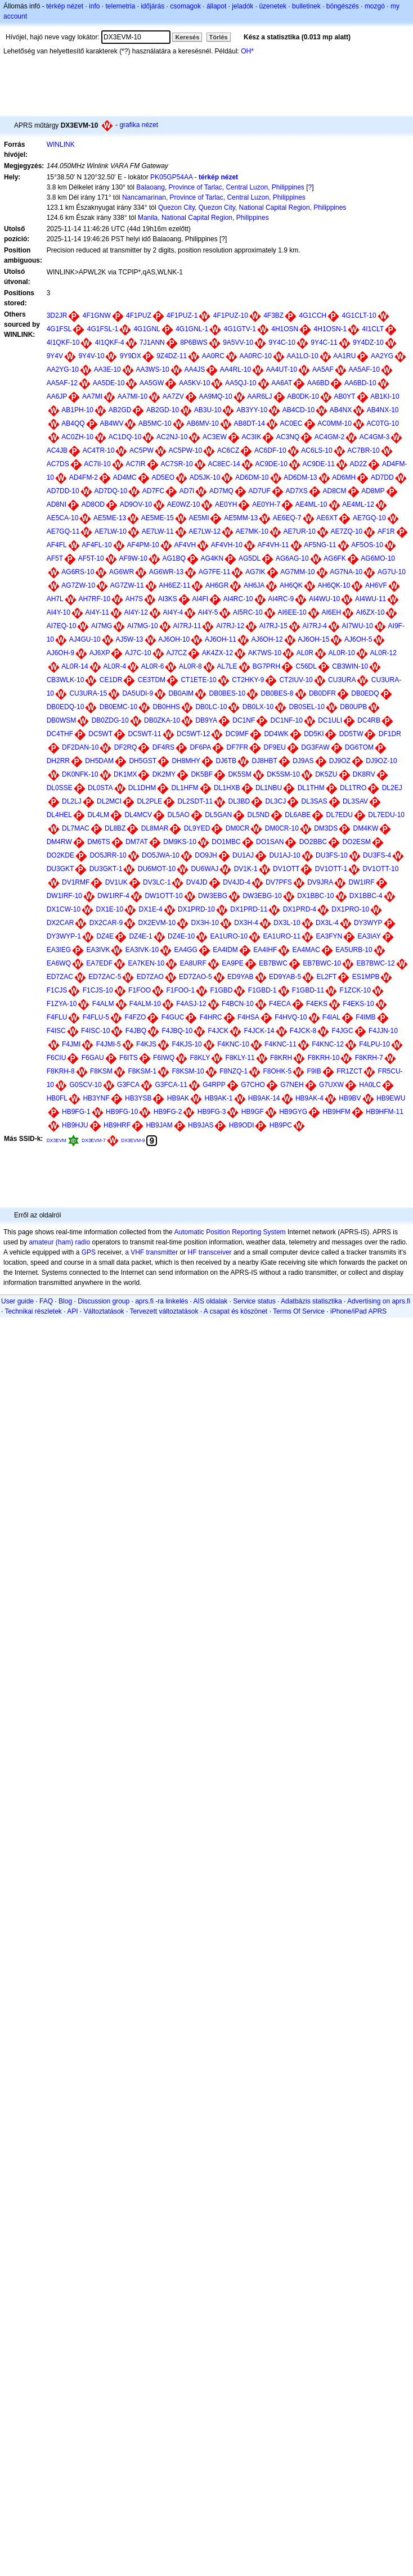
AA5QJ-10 (240, 383)
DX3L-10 (286, 923)
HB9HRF (117, 1125)
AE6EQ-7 (287, 518)
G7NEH (291, 1085)
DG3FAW (315, 747)
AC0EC (291, 423)
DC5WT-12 (193, 734)
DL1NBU (268, 788)
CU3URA (342, 680)
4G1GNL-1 (192, 329)
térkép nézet (64, 6)
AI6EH (331, 612)
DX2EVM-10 (157, 923)
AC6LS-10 (316, 450)
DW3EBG (212, 896)
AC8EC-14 (224, 464)
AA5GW (152, 383)
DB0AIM (181, 693)
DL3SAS (314, 801)
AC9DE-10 (271, 464)
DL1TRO (353, 788)
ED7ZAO (150, 977)
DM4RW (59, 842)
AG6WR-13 (166, 572)
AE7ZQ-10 (347, 531)
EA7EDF (99, 963)
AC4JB (57, 450)
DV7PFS (279, 882)
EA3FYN (329, 936)
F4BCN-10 (238, 1004)
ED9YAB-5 (285, 977)
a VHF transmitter (151, 1252)
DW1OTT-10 (163, 896)
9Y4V (55, 356)
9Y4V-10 (91, 356)
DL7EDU (339, 815)
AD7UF (259, 491)
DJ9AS (303, 761)
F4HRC (211, 1017)
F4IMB (365, 1017)
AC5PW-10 (185, 450)
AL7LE (227, 666)
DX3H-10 (204, 923)
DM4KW (366, 828)
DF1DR (390, 734)
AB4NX (341, 410)
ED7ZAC (60, 977)
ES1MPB (366, 977)
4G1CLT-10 (359, 315)
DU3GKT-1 (106, 869)
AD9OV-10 (136, 504)
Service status (254, 1301)
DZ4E (105, 936)
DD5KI (314, 734)
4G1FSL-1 (102, 329)
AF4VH (185, 545)
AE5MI (198, 518)
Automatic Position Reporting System (229, 1232)
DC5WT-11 (144, 734)
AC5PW (141, 450)
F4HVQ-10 (291, 1017)
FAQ (46, 1301)
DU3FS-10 (332, 855)
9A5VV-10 (238, 342)
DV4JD (197, 882)
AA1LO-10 (302, 356)
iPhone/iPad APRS (358, 1311)
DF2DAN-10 (80, 747)
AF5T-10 (91, 558)
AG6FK (334, 558)
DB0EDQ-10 (65, 707)
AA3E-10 (107, 369)
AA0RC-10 (256, 356)
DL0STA (100, 788)
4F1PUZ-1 (182, 315)
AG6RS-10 (77, 572)
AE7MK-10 (252, 531)
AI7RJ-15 (273, 626)
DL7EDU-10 (386, 815)
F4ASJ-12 (191, 1004)
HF (192, 1252)
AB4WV (111, 423)
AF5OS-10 (367, 545)
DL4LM (98, 815)
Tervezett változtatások (163, 1311)
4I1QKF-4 (109, 342)
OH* (247, 51)
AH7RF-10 (94, 599)
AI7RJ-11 (187, 626)
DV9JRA (320, 882)
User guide (17, 1301)
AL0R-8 (190, 666)
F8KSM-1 (142, 1071)
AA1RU (344, 356)
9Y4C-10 (282, 342)
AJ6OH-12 (267, 639)
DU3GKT (60, 869)
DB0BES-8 (277, 693)
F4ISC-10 (95, 1031)
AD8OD (93, 504)
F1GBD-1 (262, 990)
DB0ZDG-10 (110, 720)
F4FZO (135, 1017)
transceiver (215, 1252)
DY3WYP (368, 923)
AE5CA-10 (63, 518)
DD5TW (351, 734)
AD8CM (335, 491)
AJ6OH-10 (174, 639)
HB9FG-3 (211, 1112)
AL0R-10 (342, 653)
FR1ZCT (349, 1071)
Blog (65, 1301)
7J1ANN (152, 342)
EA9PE (233, 963)
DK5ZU (326, 774)
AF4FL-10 (96, 545)
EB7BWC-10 (322, 963)
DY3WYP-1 (64, 936)
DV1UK (116, 882)
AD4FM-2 (83, 477)
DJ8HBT (264, 761)
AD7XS (296, 491)
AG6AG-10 (292, 558)
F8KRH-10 (324, 1058)
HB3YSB (138, 1098)
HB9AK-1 (218, 1098)
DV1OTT (286, 869)
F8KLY (200, 1058)
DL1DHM (142, 788)
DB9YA (206, 720)
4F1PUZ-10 (230, 315)
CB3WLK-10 (65, 680)
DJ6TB (226, 761)
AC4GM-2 (329, 437)
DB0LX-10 (258, 707)
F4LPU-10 (374, 1044)
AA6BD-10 (360, 383)
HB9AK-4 (309, 1098)
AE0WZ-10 (183, 504)
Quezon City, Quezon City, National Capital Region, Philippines (252, 207)
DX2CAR (60, 923)
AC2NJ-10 (171, 437)
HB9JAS (200, 1125)
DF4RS (163, 747)
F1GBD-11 (308, 990)
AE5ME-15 (157, 518)
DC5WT (100, 734)
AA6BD (318, 383)
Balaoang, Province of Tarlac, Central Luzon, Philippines (220, 187)
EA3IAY (369, 936)
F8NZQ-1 (233, 1071)
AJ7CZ (176, 653)
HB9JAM (159, 1125)
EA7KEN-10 (146, 963)
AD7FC (153, 491)
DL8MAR (155, 828)
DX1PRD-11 (248, 909)
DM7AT (136, 842)
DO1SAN (270, 842)
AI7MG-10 (142, 626)
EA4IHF (265, 950)
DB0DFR (322, 693)
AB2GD (120, 410)
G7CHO (253, 1085)
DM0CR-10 (282, 828)
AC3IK (251, 437)
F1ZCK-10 (355, 990)
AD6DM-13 (300, 477)
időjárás (152, 6)
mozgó (375, 6)
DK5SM (239, 774)
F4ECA (280, 1004)
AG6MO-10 (378, 558)
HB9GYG (293, 1112)
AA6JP (57, 396)
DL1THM (311, 788)
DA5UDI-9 (137, 693)
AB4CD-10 (298, 410)
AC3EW (215, 437)
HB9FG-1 (76, 1112)
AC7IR (135, 464)
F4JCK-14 (259, 1031)
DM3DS (326, 828)
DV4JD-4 (236, 882)
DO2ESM (356, 842)
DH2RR (58, 761)
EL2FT (326, 977)
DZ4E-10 (181, 936)
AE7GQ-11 (63, 531)
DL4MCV (138, 815)
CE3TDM (151, 680)
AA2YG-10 (63, 369)
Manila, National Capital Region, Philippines (203, 218)
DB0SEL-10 (307, 707)
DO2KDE (60, 855)
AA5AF (323, 369)
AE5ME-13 (109, 518)
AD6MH (344, 477)
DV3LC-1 (156, 882)
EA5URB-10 (353, 950)
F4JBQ (135, 1031)
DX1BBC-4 (366, 896)
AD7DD (382, 477)
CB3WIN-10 (350, 666)
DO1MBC (226, 842)
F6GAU (93, 1058)
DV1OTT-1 (331, 869)
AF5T (55, 558)
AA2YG (382, 356)
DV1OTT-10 (380, 869)
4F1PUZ (138, 315)
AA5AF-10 (364, 369)
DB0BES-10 (227, 693)
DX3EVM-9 (133, 1140)
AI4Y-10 (58, 612)
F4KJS (146, 1044)
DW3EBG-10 (262, 896)
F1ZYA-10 (62, 1004)
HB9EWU (390, 1098)
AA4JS (194, 369)
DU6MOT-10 (157, 869)
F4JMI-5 (108, 1044)
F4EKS (316, 1004)
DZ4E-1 (140, 936)
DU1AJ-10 (284, 855)
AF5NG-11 (320, 545)
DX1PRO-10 (350, 909)
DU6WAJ (204, 869)
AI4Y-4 (173, 612)
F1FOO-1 (180, 990)
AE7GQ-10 (369, 518)
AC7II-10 (97, 464)
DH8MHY (186, 761)
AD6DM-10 (251, 477)
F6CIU (56, 1058)
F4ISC (56, 1031)
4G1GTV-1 (240, 329)
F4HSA (248, 1017)
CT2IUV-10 (295, 680)
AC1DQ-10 (125, 437)
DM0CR (238, 828)
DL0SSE (60, 788)
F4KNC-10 (233, 1044)
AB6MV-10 (202, 423)
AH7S (134, 599)
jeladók (242, 6)
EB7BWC (273, 963)
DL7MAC (75, 828)
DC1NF (243, 720)
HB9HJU (75, 1125)
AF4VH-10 (227, 545)
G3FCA (128, 1085)
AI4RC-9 (281, 599)
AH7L (55, 599)
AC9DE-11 (319, 464)
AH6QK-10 (333, 585)
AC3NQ (287, 437)
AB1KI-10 (384, 396)
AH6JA (254, 585)
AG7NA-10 (346, 572)
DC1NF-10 (287, 720)
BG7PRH (266, 666)
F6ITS (128, 1058)
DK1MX (125, 774)
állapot (216, 6)
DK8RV (364, 774)
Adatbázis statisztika (311, 1301)
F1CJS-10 (98, 990)
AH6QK (291, 585)
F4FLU (57, 1017)
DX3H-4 (246, 923)
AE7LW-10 (111, 531)
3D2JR (57, 315)
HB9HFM (337, 1112)
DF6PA (200, 747)
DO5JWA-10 (160, 855)
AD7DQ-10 (110, 491)
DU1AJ (243, 855)
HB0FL (57, 1098)
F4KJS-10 (186, 1044)
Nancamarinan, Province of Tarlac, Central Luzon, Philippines (214, 197)
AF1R (386, 531)
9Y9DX (130, 356)
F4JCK (218, 1031)
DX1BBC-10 (315, 896)
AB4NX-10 (383, 410)
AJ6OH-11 (220, 639)
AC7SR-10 (176, 464)
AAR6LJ (259, 396)
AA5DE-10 (109, 383)
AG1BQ (174, 558)
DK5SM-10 (283, 774)
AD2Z (358, 464)
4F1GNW (97, 315)
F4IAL (331, 1017)
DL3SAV (355, 801)
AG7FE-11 (215, 572)
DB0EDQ (365, 693)
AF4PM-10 (143, 545)
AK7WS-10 (264, 653)
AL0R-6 (152, 666)
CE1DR (111, 680)
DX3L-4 (327, 923)
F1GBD (221, 990)
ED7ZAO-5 (195, 977)
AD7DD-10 (63, 491)
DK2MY (164, 774)
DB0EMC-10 (118, 707)
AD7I (187, 491)
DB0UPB (353, 707)
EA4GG (185, 950)
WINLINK (61, 144)
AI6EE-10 (291, 612)
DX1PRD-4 (299, 909)
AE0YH (226, 504)
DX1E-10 (109, 909)
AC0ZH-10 (77, 437)
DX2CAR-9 (106, 923)
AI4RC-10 (238, 599)
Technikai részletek (33, 1311)
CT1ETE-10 (198, 680)
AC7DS (58, 464)
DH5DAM (99, 761)
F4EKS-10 (358, 1004)
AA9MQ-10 (215, 396)
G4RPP (214, 1085)
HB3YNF (96, 1098)
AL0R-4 (114, 666)
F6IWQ (163, 1058)
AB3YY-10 (251, 410)
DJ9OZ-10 (381, 761)
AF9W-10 (133, 558)
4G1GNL (146, 329)
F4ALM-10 (145, 1004)
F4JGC (342, 1031)
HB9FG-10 (122, 1112)
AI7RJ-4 (315, 626)
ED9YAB (240, 977)
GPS (89, 1252)
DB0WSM (62, 720)
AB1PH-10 (77, 410)
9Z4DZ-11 (171, 356)
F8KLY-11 (240, 1058)
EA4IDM (225, 950)
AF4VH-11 (273, 545)
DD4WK (276, 734)
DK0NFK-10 (80, 774)
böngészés (342, 6)
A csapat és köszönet (235, 1311)
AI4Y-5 (208, 612)
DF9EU (275, 747)
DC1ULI (330, 720)
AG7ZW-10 (78, 585)
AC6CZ (228, 450)
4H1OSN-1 (330, 329)
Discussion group (103, 1301)
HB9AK (178, 1098)
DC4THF (60, 734)
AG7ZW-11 (127, 585)
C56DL (306, 666)
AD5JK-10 (205, 477)
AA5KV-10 (194, 383)
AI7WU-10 (357, 626)
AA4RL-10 (235, 369)
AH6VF (376, 585)
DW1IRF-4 (113, 896)
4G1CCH (313, 315)
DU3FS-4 (377, 855)
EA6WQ (59, 963)
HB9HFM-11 (384, 1112)
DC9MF (237, 734)
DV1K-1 (246, 869)
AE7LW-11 (158, 531)
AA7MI (92, 396)
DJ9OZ (340, 761)
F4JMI (71, 1044)
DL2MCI (109, 801)
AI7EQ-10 (62, 626)
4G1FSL (59, 329)
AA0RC (213, 356)
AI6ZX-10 (370, 612)
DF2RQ (125, 747)
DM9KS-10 (179, 842)
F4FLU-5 (96, 1017)
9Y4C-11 (324, 342)
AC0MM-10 (334, 423)
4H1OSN (284, 329)
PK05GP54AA (171, 177)
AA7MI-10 (132, 396)
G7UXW (331, 1085)
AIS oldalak (211, 1301)
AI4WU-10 (324, 599)
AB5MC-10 (155, 423)
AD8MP (372, 491)
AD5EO (162, 477)
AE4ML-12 (358, 504)
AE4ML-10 (311, 504)
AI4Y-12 (136, 612)
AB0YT (345, 396)
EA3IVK (98, 950)
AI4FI (200, 599)
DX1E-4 (151, 909)
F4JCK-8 (303, 1031)
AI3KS (167, 599)
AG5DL (250, 558)
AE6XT (327, 518)
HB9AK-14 (264, 1098)
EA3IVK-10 (142, 950)
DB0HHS (166, 707)
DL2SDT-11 (195, 801)
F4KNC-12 (328, 1044)
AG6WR (121, 572)
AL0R (305, 653)
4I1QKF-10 (63, 342)
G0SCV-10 (85, 1085)
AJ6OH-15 (313, 639)
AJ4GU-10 (85, 639)
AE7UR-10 (300, 531)
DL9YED (197, 828)
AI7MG (101, 626)
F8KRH (281, 1058)
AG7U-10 (392, 572)
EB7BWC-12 (376, 963)
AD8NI (56, 504)
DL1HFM (185, 788)
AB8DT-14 (249, 423)
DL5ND (259, 815)
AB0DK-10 (303, 396)
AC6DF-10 (270, 450)
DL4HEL (59, 815)
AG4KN (212, 558)
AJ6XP (99, 653)
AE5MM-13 (241, 518)
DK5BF (202, 774)
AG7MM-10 (297, 572)
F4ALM (103, 1004)
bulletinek (306, 6)
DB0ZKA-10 (162, 720)
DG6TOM (359, 747)
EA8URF (192, 963)
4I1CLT (373, 329)
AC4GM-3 (374, 437)
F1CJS (57, 990)
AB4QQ (72, 423)
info (94, 6)
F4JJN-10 (383, 1031)
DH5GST (142, 761)
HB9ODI (241, 1125)
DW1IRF (362, 882)
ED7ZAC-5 (104, 977)
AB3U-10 (208, 410)
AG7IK (255, 572)
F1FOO (139, 990)
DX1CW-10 (63, 909)
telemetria (120, 6)
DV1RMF (75, 882)
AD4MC (125, 477)
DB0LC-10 (211, 707)
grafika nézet (138, 125)
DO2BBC (313, 842)
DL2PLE (149, 801)
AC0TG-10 (383, 423)
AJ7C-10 (138, 653)
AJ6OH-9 (60, 653)
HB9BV (350, 1098)
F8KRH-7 (369, 1058)
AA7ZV (173, 396)
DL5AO (178, 815)
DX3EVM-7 (94, 1140)
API (72, 1311)
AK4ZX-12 (217, 653)
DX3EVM (56, 1140)
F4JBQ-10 (176, 1031)
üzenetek (272, 6)
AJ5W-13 (129, 639)
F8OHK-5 (277, 1071)
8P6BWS (194, 342)
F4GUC (173, 1017)
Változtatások (104, 1311)
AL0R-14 (74, 666)
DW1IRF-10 (64, 896)
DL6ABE (298, 815)
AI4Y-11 (97, 612)
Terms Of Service (299, 1311)
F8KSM (101, 1071)
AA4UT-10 (281, 369)
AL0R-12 (383, 653)
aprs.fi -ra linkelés (161, 1301)
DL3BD (239, 801)
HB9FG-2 (168, 1112)
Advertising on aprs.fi (378, 1301)
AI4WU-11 (370, 599)
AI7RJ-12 (230, 626)
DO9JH (206, 855)
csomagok (185, 6)
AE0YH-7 (266, 504)
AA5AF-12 (62, 383)
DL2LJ (72, 801)
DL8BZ (115, 828)
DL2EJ (392, 788)
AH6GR (216, 585)
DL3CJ (276, 801)
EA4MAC (306, 950)
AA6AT (281, 383)
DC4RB (368, 720)
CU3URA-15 (88, 693)
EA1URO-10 (229, 936)
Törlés (218, 37)
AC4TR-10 (99, 450)
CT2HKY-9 (248, 680)
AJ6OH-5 (358, 639)
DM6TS (98, 842)
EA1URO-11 (282, 936)
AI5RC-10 (248, 612)
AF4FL (57, 545)
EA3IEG (59, 950)
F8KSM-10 (188, 1071)
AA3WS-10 (152, 369)
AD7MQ (221, 491)
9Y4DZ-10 (368, 342)
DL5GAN (218, 815)
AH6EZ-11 (174, 585)
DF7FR (238, 747)
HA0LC (370, 1085)
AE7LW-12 (204, 531)
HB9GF (252, 1112)
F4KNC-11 (280, 1044)
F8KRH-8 (61, 1071)
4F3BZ (273, 315)
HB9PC (281, 1125)
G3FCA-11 (171, 1085)
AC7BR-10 (363, 450)
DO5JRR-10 (107, 855)
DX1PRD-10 (196, 909)
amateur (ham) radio (59, 1242)
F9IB (314, 1071)
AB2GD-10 (162, 410)
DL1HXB (227, 788)
